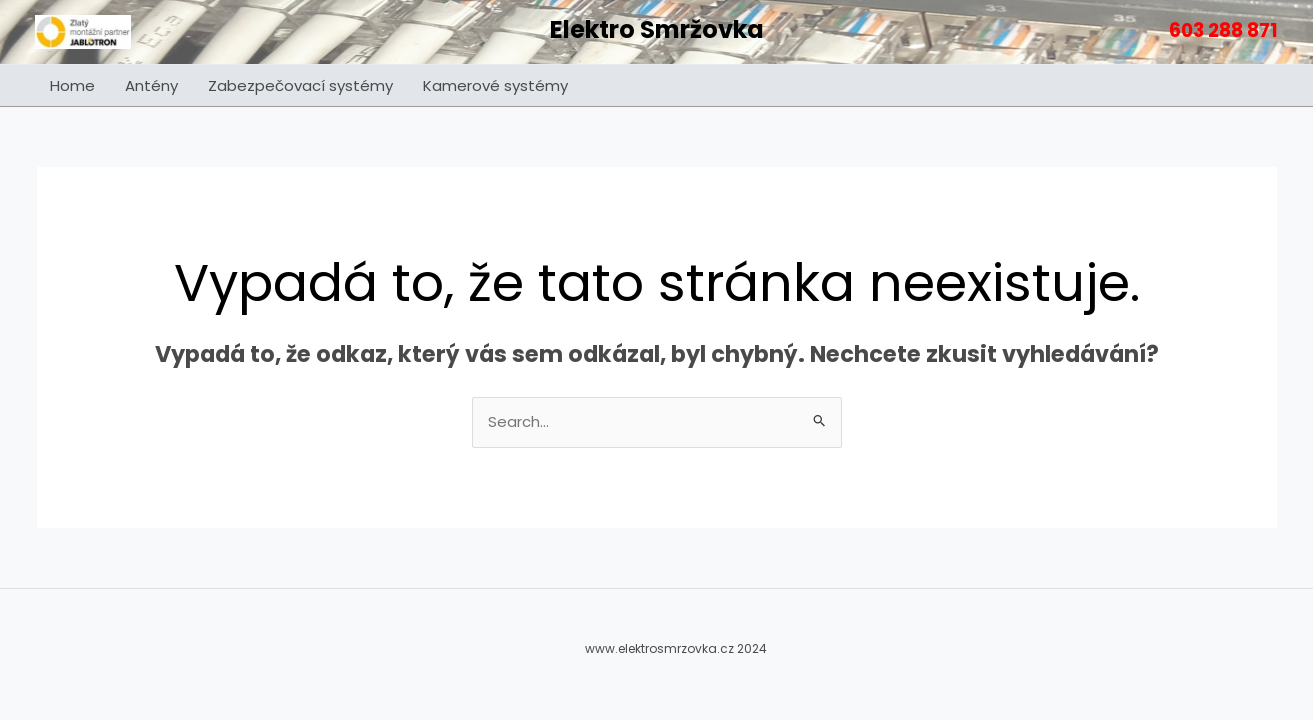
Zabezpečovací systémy (300, 85)
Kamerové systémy (495, 85)
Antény (151, 85)
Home (72, 85)
